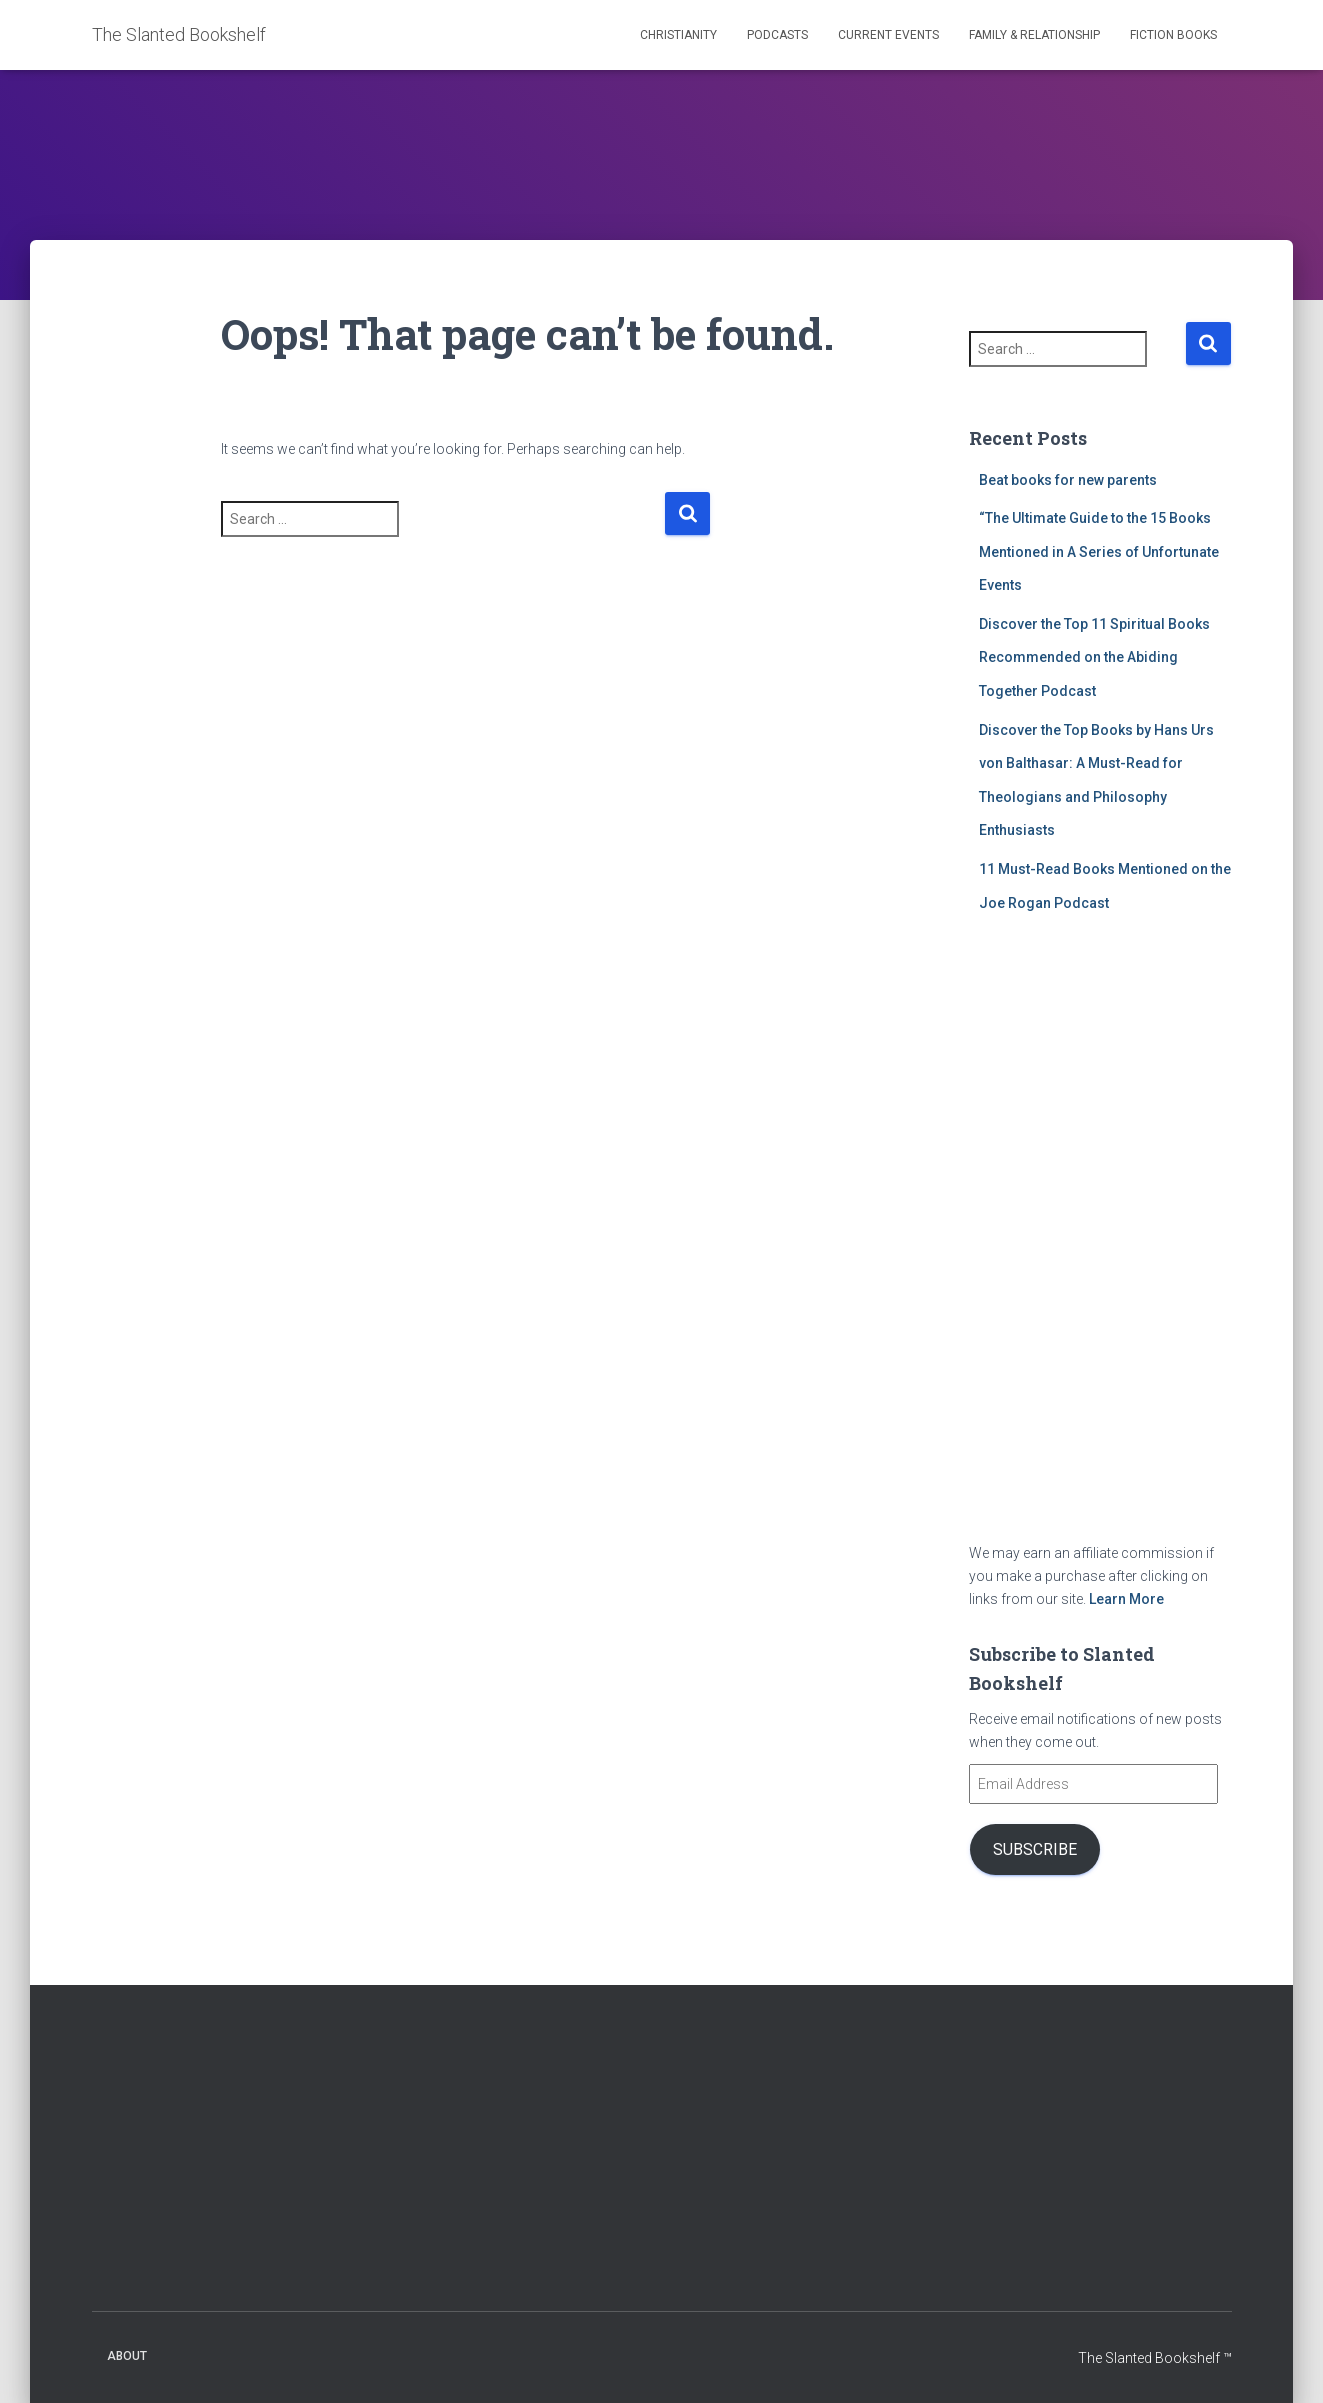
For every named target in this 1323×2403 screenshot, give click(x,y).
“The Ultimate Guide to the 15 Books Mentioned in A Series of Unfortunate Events (1099, 551)
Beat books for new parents (1068, 480)
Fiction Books (1173, 35)
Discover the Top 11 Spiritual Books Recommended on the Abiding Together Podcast (1094, 657)
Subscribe (1035, 1849)
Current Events (888, 35)
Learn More (1126, 1599)
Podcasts (777, 35)
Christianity (678, 35)
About (127, 2356)
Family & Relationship (1034, 35)
